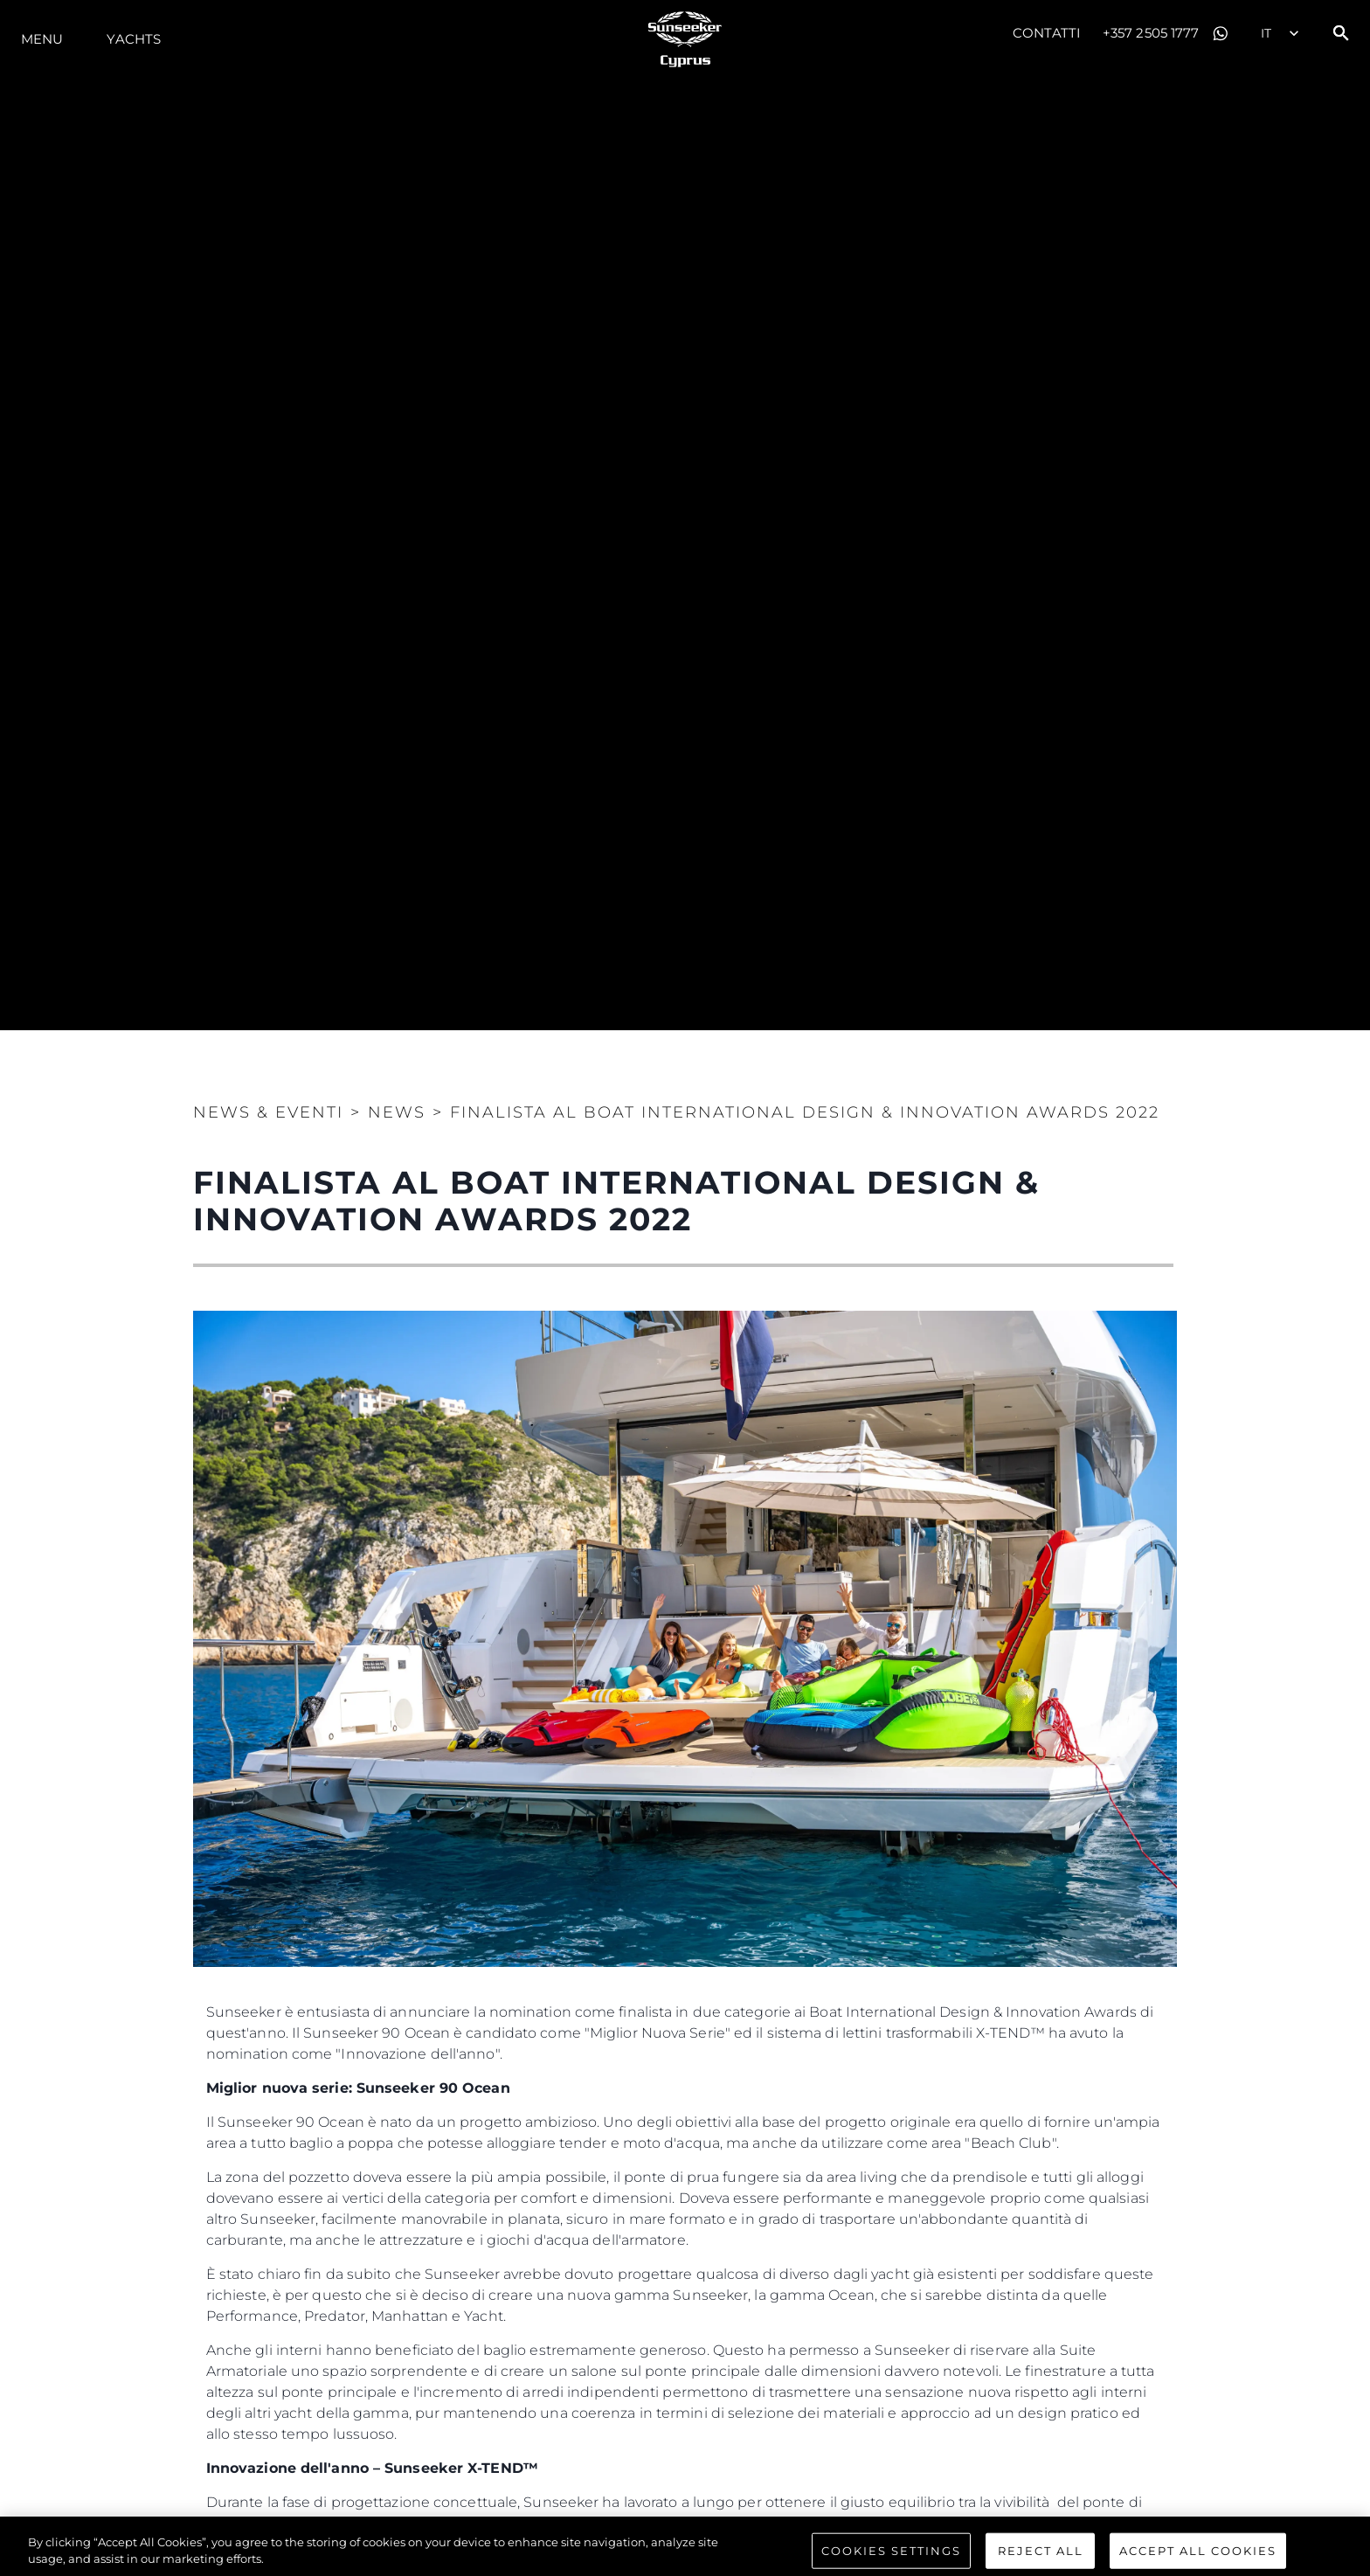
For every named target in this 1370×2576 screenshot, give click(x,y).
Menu (42, 39)
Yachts (134, 39)
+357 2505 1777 (1151, 32)
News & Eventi (268, 1112)
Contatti (1047, 32)
